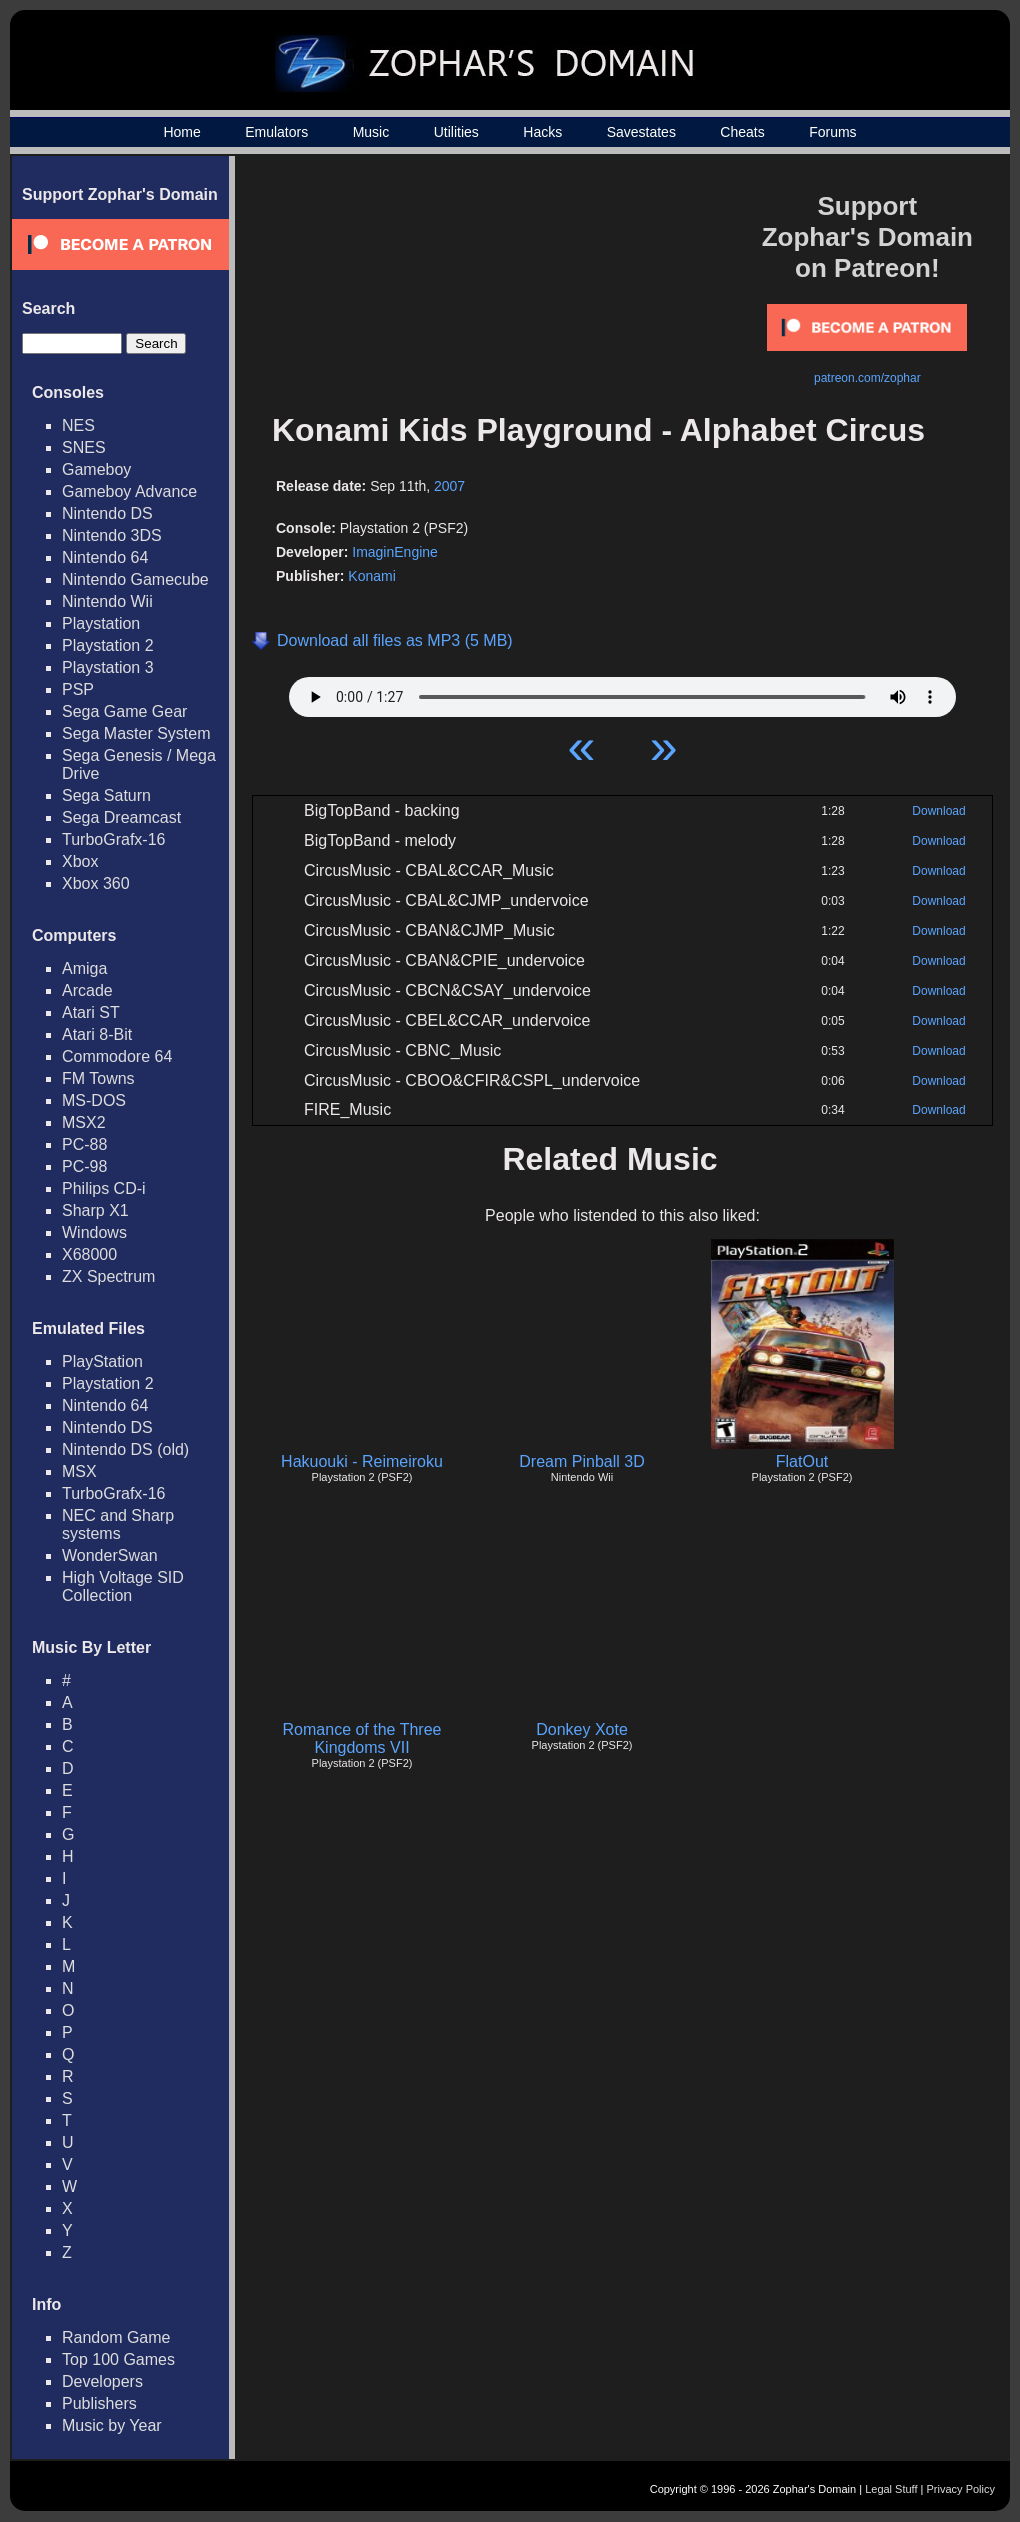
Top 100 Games (118, 2359)
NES (78, 425)
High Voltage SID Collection (123, 1586)
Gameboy (96, 469)
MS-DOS (94, 1100)
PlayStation (102, 1361)
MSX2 (84, 1122)
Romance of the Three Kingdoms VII (362, 1738)
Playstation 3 (108, 667)
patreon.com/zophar (867, 378)
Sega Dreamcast (121, 817)
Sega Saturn (106, 795)
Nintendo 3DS (112, 535)
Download (938, 811)
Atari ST (91, 1012)
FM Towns (98, 1078)
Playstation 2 (108, 645)
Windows (94, 1232)
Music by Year (112, 2425)
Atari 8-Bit (97, 1034)
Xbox (80, 861)
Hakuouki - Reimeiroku (362, 1461)
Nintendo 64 (105, 557)
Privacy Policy (961, 2489)
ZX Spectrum (108, 1276)
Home (181, 132)
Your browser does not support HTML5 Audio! (622, 692)
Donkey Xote (582, 1729)
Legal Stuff (891, 2489)
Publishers (99, 2403)
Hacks (542, 132)
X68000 (89, 1254)
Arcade (87, 990)
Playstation (101, 623)
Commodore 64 (117, 1056)
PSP (78, 689)
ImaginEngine (395, 552)
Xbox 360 (96, 883)
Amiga (84, 968)
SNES (84, 447)
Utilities (456, 132)
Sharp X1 (95, 1210)
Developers (102, 2381)
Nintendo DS (107, 513)
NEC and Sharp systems (118, 1524)
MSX (79, 1471)
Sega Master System (136, 733)
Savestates (641, 132)
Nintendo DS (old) (125, 1449)
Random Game (116, 2337)
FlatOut (802, 1461)
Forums (832, 132)
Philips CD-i (104, 1188)
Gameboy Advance (129, 491)
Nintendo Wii (107, 601)
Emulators (276, 132)
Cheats (742, 132)
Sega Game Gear (124, 711)
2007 (449, 486)
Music (371, 132)
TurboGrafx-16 (113, 839)
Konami (371, 576)
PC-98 (84, 1166)
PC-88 (84, 1144)
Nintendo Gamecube (135, 579)
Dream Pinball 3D (581, 1461)
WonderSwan (110, 1555)
